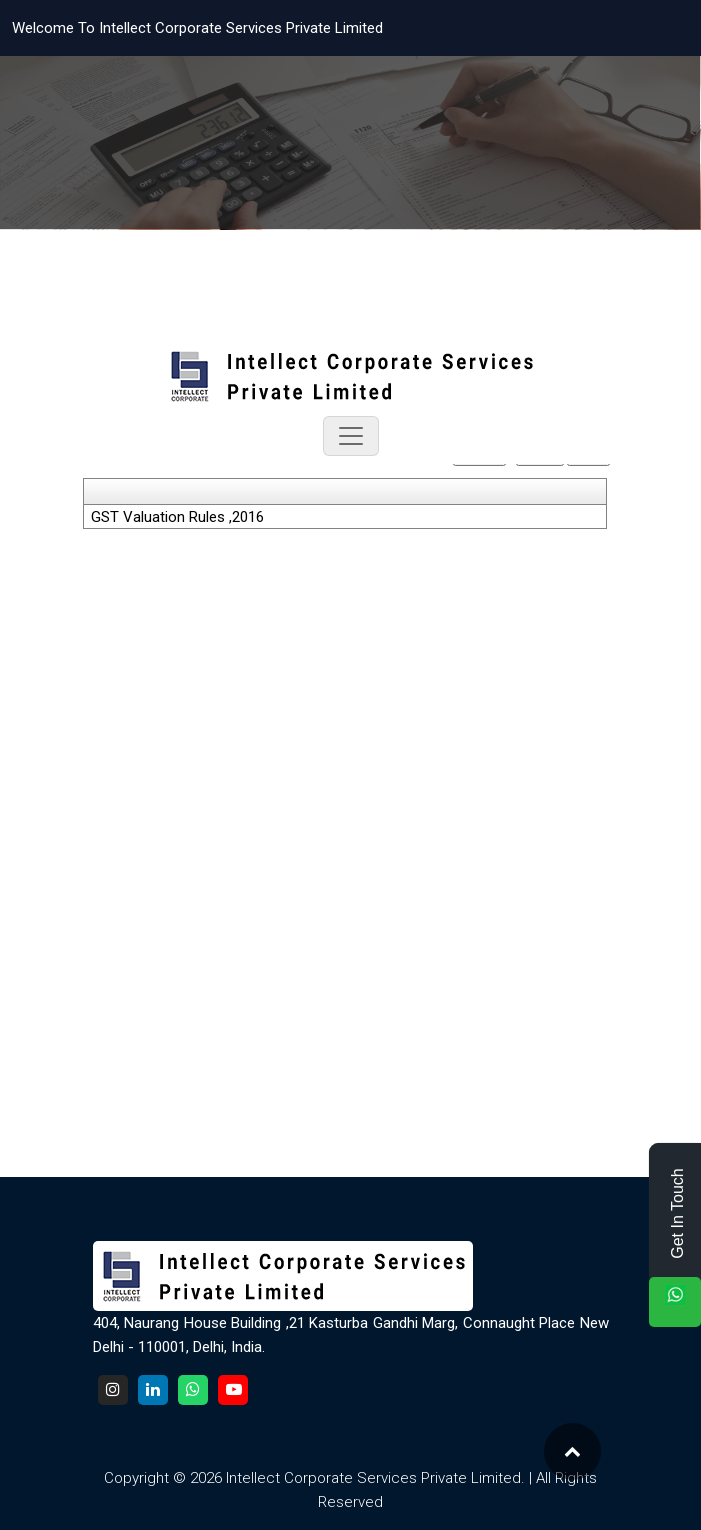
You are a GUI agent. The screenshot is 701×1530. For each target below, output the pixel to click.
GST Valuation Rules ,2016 (177, 517)
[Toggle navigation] (351, 436)
